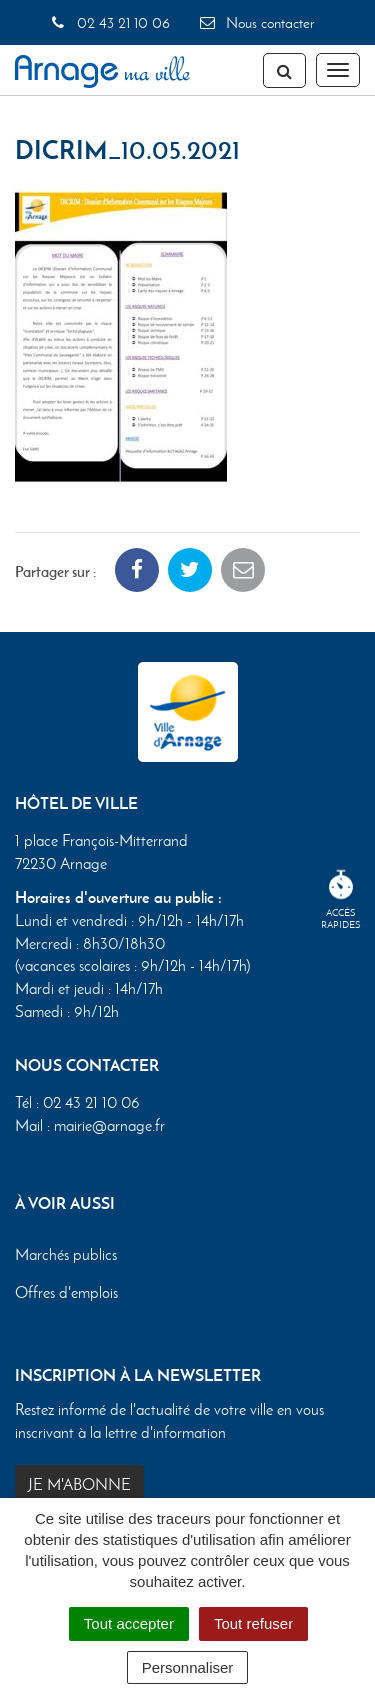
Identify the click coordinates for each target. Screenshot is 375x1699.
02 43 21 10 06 (109, 23)
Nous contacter (256, 23)
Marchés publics (66, 1254)
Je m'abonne (79, 1484)
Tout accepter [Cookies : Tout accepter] (129, 1623)
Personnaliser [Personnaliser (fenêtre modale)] (188, 1667)
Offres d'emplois (66, 1292)
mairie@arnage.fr (109, 1125)
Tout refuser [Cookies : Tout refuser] (253, 1623)
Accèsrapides (341, 900)
